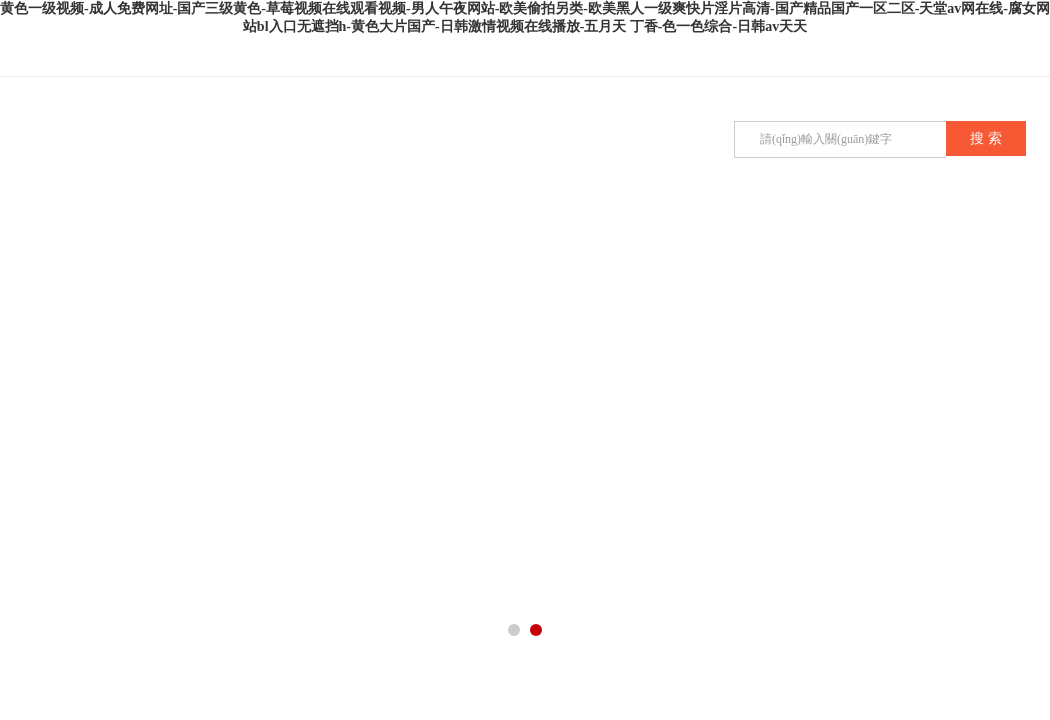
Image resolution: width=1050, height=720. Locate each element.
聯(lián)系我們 (872, 230)
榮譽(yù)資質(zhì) (572, 239)
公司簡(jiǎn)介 (172, 230)
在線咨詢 (1030, 58)
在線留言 (672, 230)
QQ (990, 58)
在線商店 (972, 230)
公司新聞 (372, 230)
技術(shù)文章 (472, 230)
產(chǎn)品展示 (271, 230)
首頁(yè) (72, 230)
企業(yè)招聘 (772, 230)
